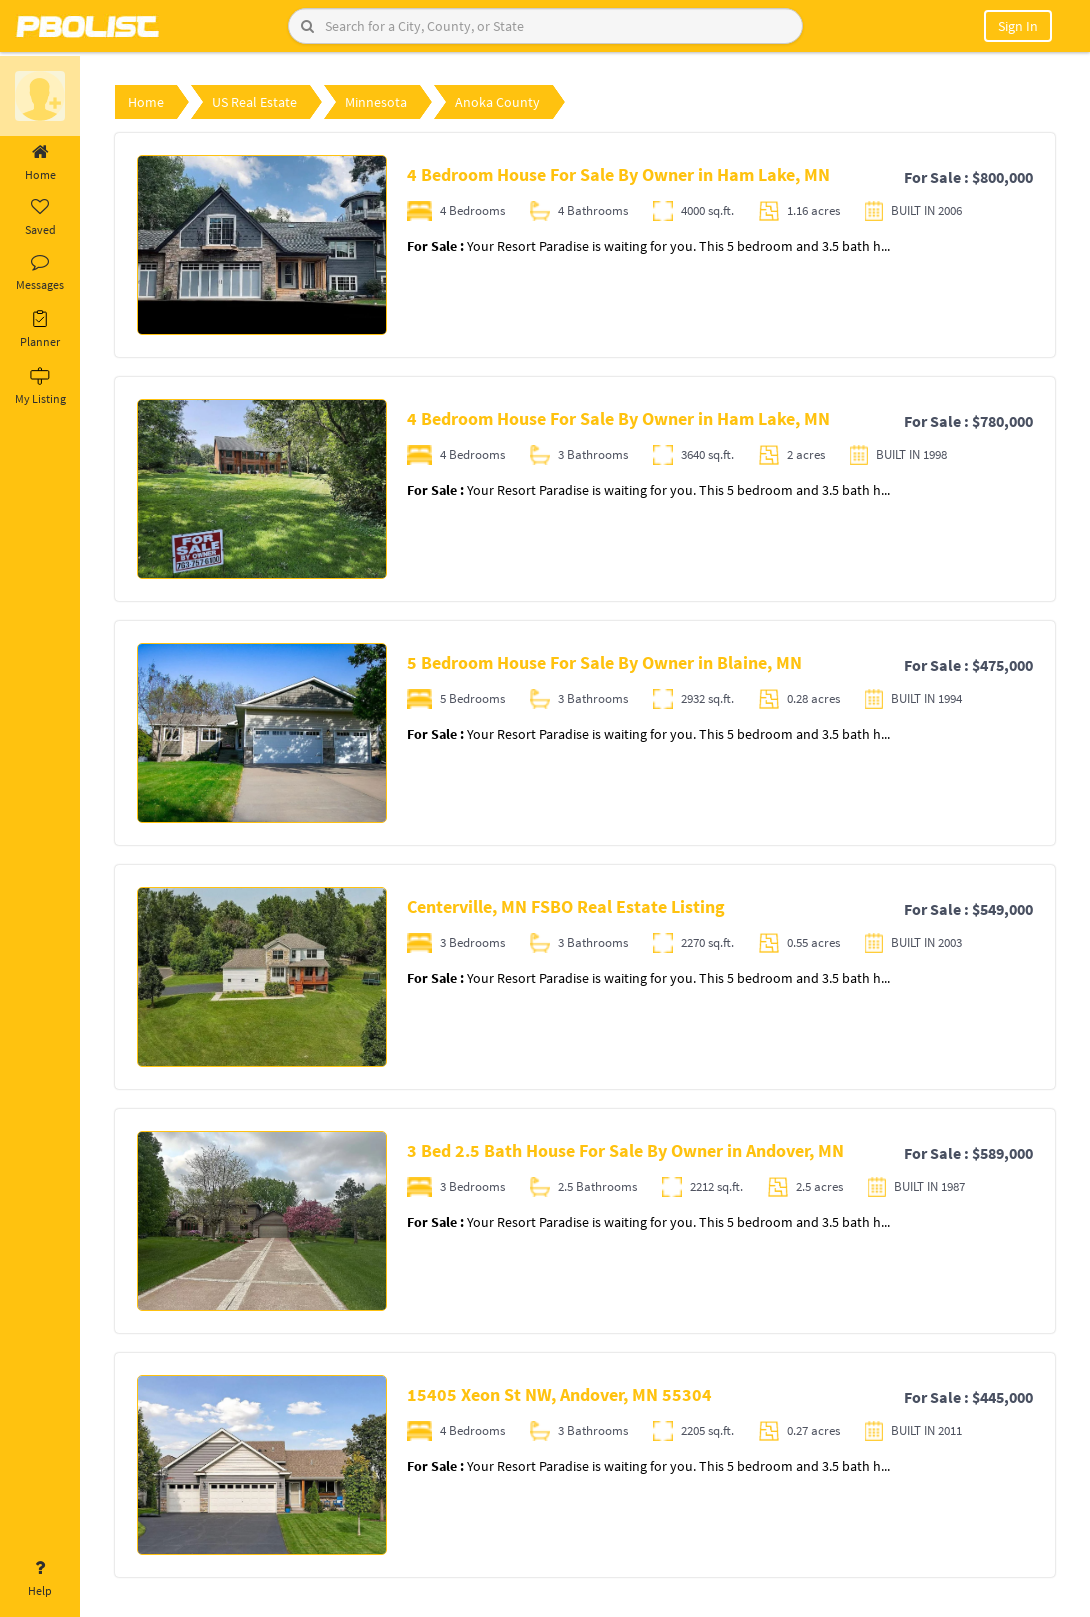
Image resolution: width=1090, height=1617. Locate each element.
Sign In (1018, 26)
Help (40, 1579)
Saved (40, 218)
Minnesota (376, 102)
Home (40, 163)
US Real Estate (254, 102)
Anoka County (497, 102)
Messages (40, 273)
